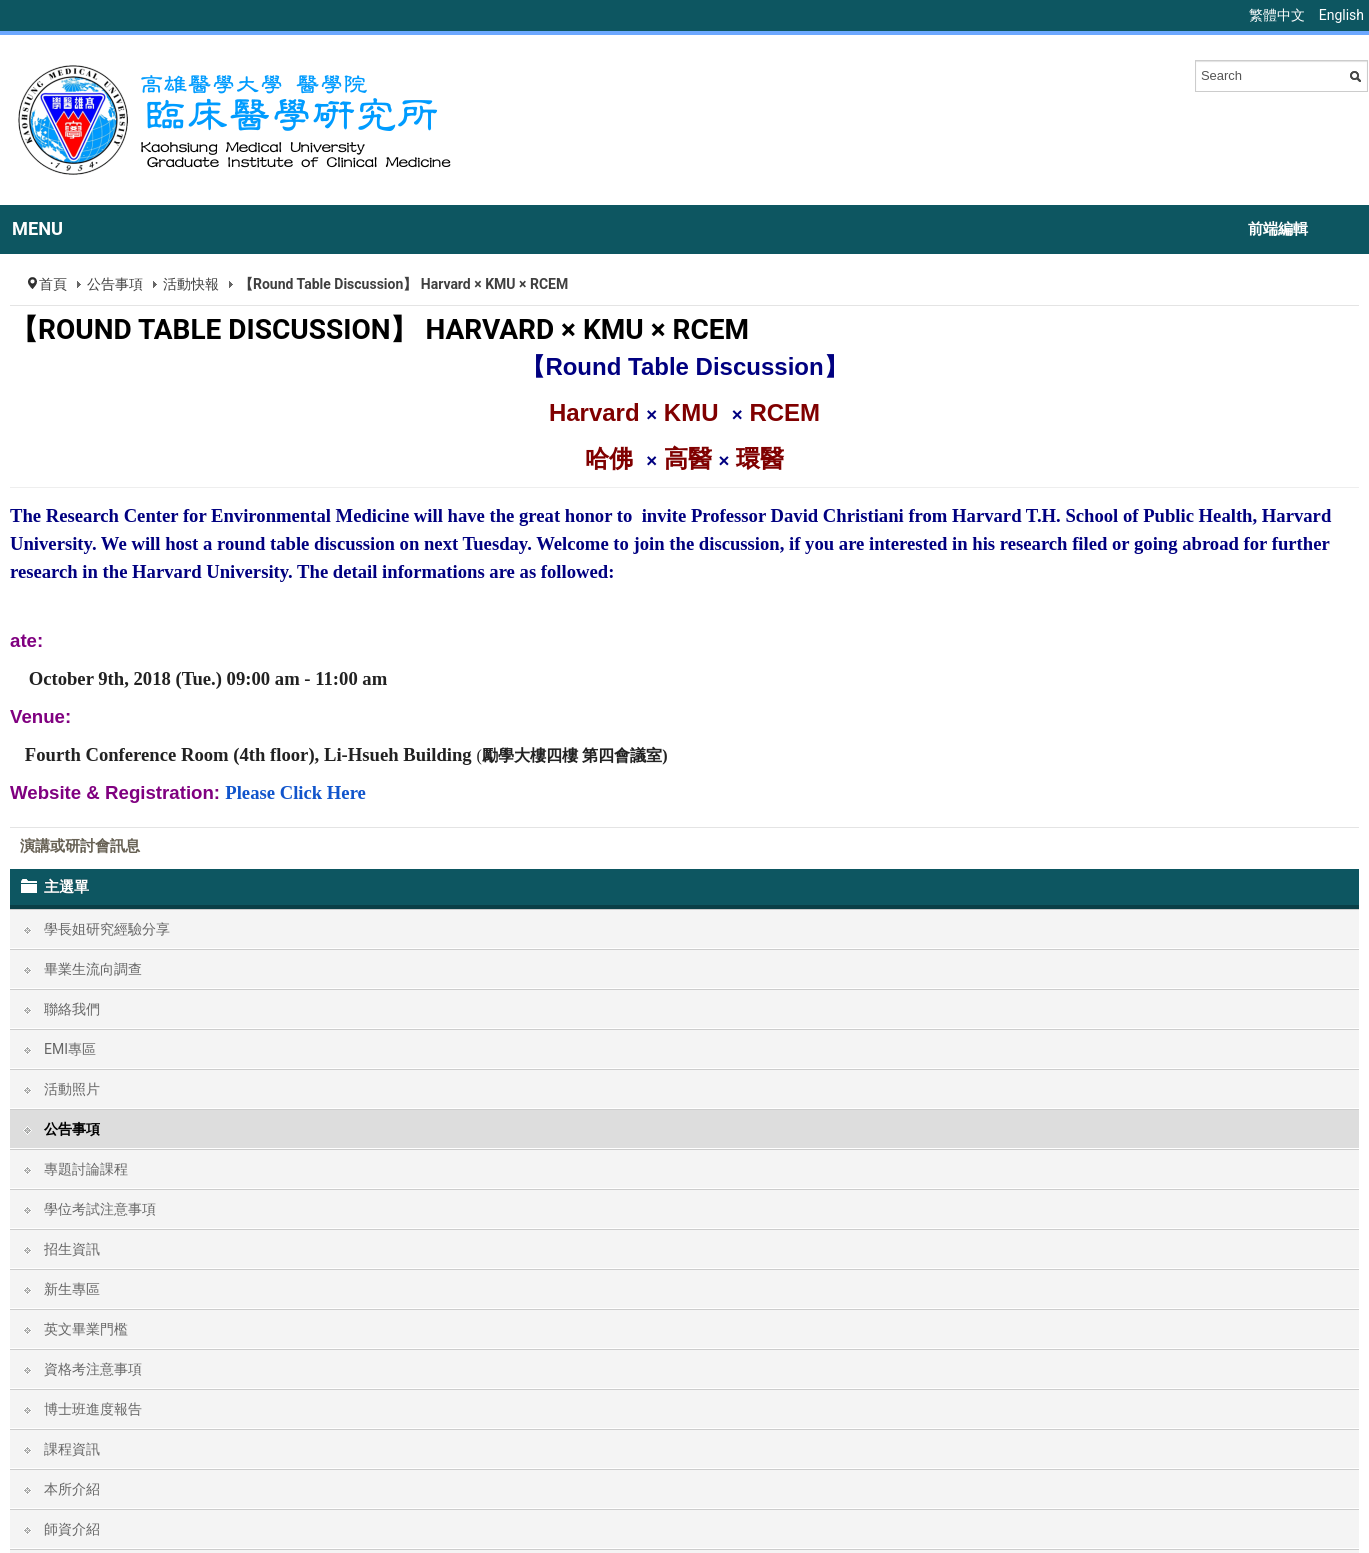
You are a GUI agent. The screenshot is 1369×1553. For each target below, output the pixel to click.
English (1341, 15)
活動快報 (191, 284)
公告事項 (115, 284)
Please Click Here (295, 792)
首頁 (53, 284)
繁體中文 (1278, 15)
